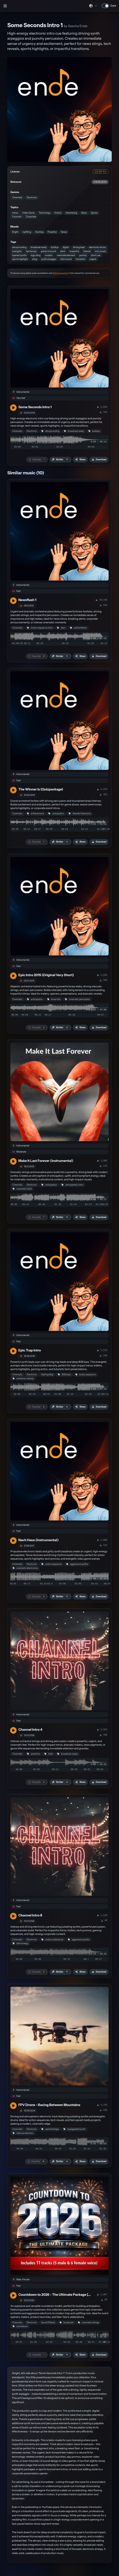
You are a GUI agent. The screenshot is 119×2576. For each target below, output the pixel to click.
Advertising (71, 212)
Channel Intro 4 (30, 1730)
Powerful (52, 232)
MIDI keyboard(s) (61, 273)
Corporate (31, 216)
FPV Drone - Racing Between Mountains (49, 2105)
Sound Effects (48, 2322)
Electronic (32, 197)
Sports (94, 212)
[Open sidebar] (5, 5)
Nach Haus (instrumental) (38, 1540)
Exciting (39, 232)
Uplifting (27, 232)
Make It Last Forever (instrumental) (45, 1161)
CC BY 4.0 (100, 171)
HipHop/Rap (47, 1374)
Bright (15, 232)
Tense (64, 232)
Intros (15, 212)
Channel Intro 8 (30, 1915)
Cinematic (17, 197)
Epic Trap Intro (29, 1350)
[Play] (13, 408)
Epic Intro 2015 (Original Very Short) (46, 975)
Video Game (28, 212)
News (84, 212)
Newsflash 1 (27, 600)
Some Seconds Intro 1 (35, 407)
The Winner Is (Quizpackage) (40, 789)
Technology (44, 212)
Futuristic (17, 216)
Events (58, 212)
